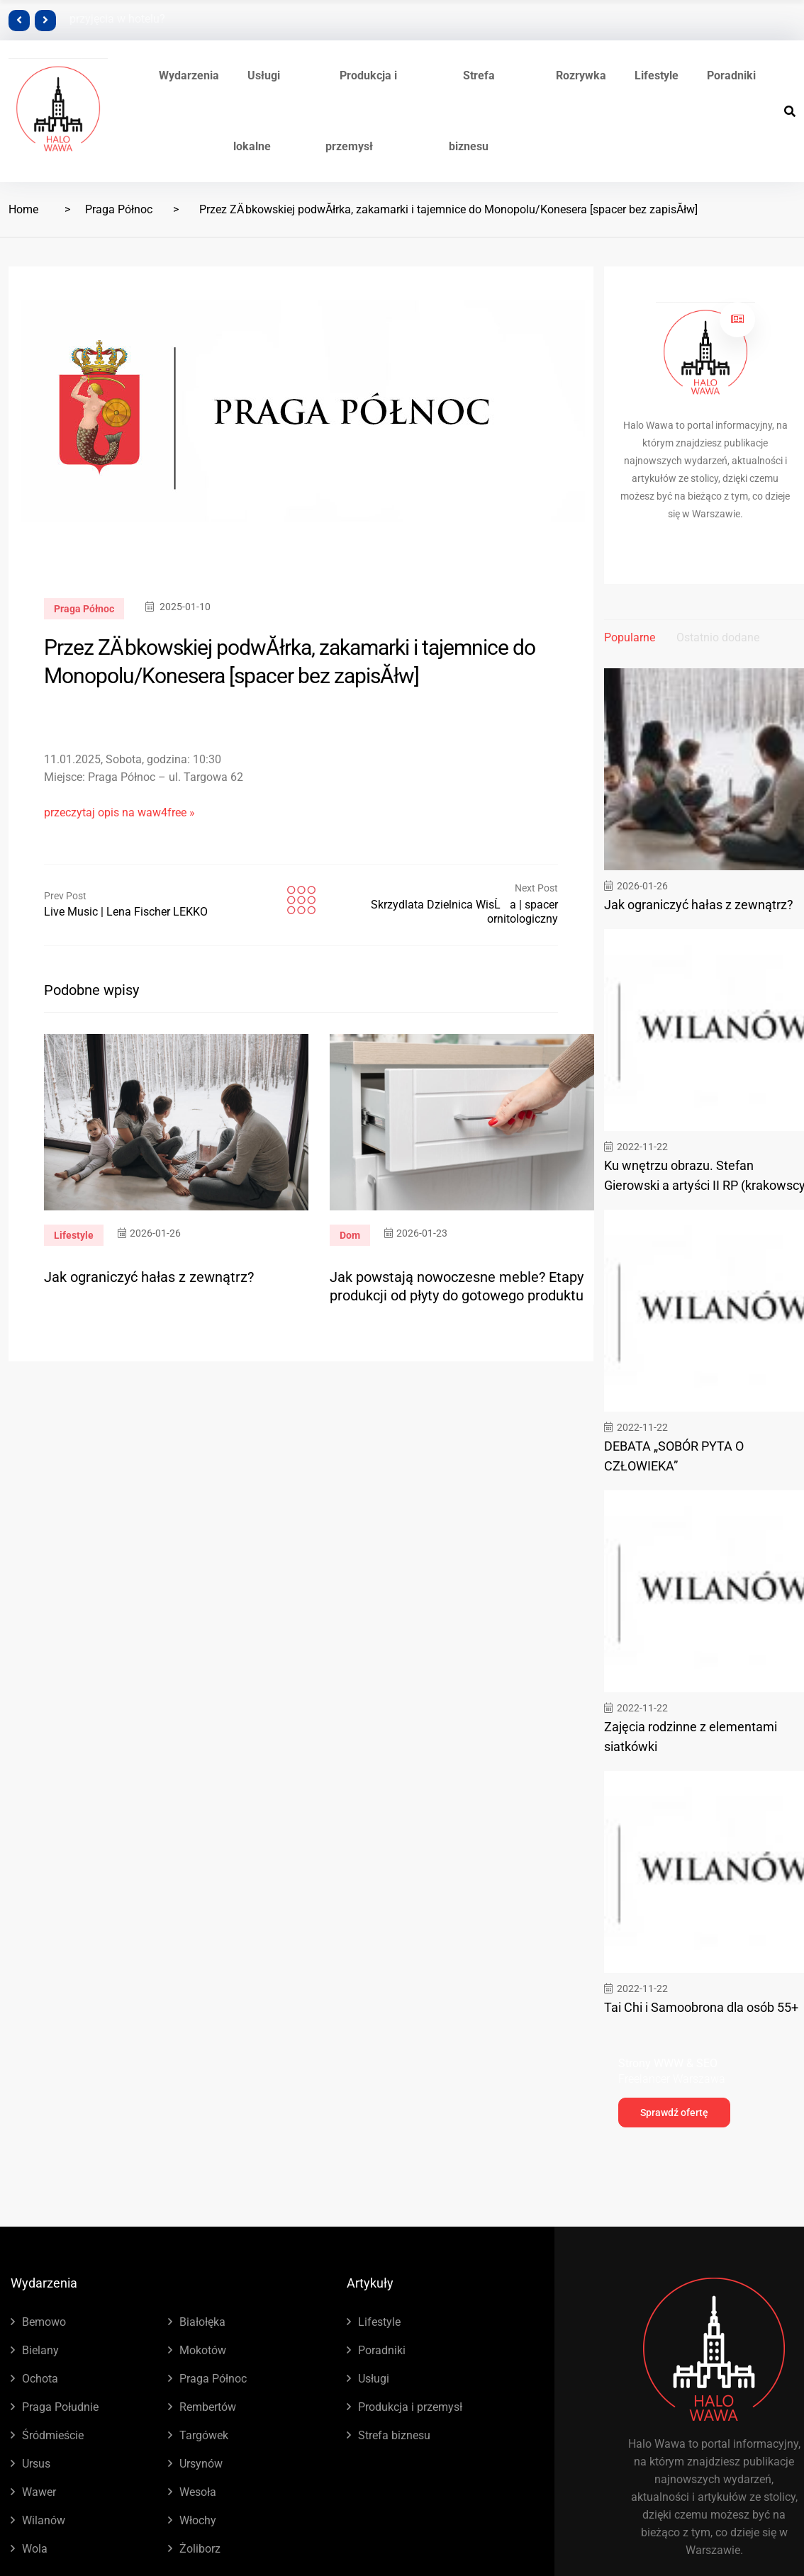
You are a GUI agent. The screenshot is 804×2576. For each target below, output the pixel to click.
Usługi (373, 2378)
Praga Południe (60, 2407)
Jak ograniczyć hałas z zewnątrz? (149, 1277)
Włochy (197, 2520)
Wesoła (197, 2492)
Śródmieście (53, 2435)
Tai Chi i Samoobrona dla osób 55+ (701, 2007)
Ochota (40, 2378)
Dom (350, 1235)
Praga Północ (118, 209)
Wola (35, 2548)
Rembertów (207, 2407)
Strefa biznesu (394, 2435)
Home (23, 209)
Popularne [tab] (629, 637)
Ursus (36, 2463)
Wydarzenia (189, 75)
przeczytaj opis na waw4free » (119, 812)
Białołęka (202, 2322)
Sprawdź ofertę (674, 2112)
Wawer (39, 2492)
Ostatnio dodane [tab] (717, 637)
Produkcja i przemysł (410, 2407)
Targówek (203, 2435)
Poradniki (731, 75)
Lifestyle (657, 75)
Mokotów (202, 2350)
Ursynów (201, 2463)
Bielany (40, 2350)
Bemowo (44, 2322)
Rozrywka (581, 75)
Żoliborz (199, 2548)
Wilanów (43, 2520)
